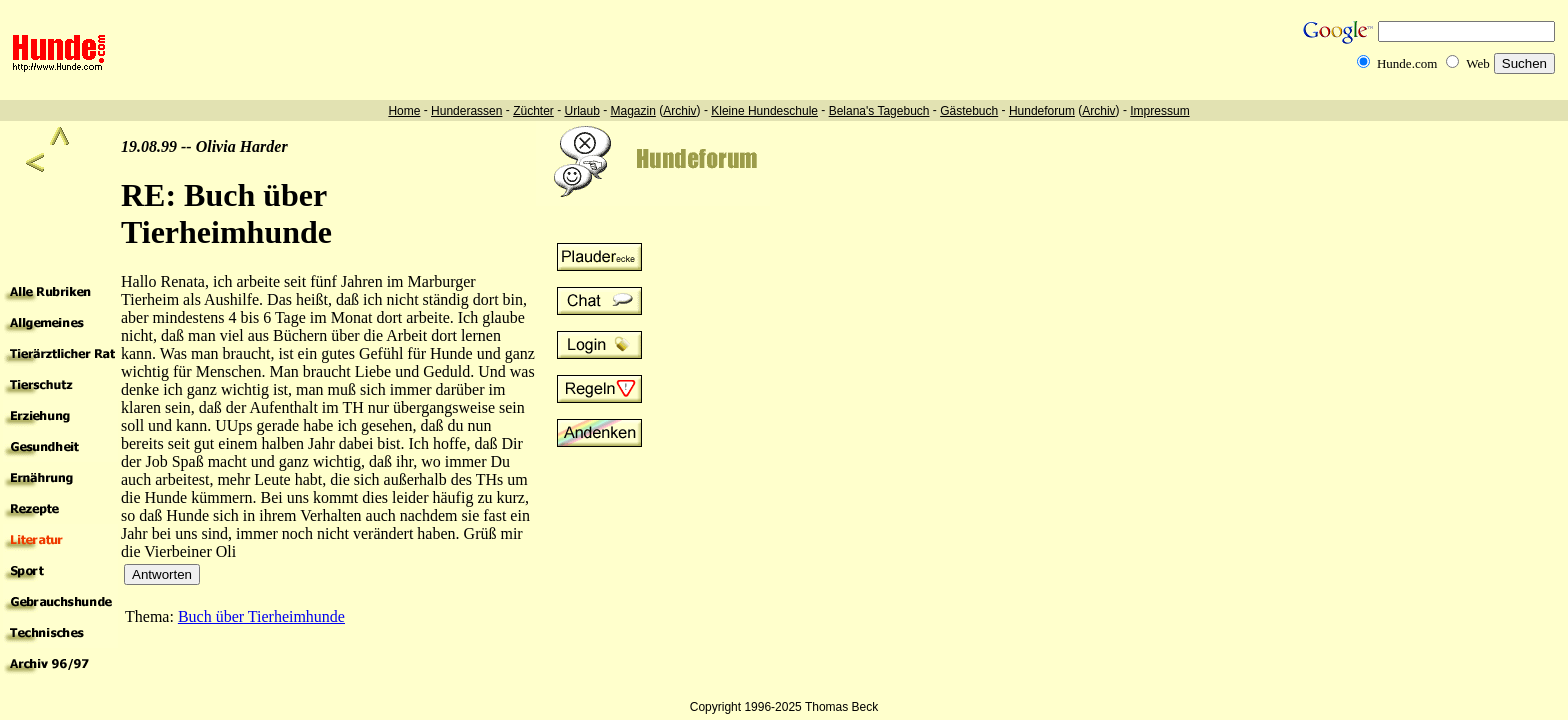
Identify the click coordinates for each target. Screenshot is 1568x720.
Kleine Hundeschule (764, 111)
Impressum (1159, 111)
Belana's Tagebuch (879, 111)
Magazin (633, 111)
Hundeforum (1042, 111)
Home (404, 111)
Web (1478, 63)
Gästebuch (969, 111)
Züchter (533, 111)
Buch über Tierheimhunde (261, 616)
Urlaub (581, 111)
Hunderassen (466, 111)
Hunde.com (1407, 63)
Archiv (679, 111)
